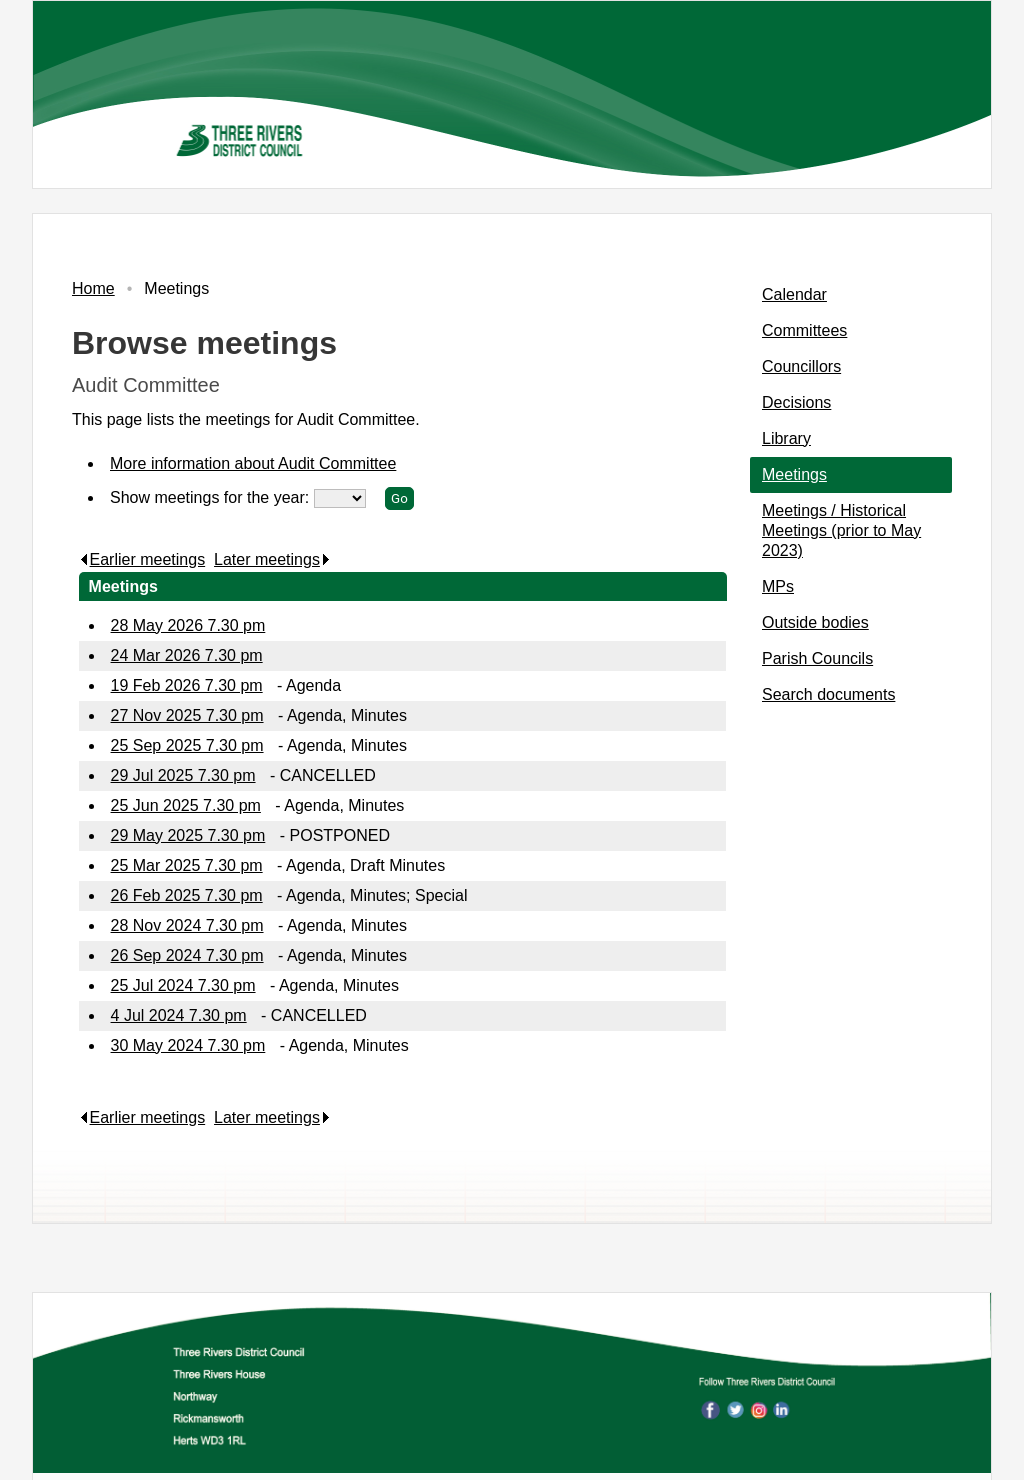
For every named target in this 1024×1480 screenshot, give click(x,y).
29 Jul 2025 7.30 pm (183, 775)
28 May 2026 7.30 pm (188, 625)
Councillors (801, 366)
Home (93, 288)
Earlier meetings (142, 559)
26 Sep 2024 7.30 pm (187, 955)
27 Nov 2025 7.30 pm (187, 715)
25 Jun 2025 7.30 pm (186, 805)
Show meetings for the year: (212, 497)
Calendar (794, 294)
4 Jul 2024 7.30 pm (179, 1015)
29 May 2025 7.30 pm (188, 835)
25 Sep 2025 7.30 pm (187, 745)
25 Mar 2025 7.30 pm (187, 865)
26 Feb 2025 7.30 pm (187, 895)
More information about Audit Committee (253, 463)
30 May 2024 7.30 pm (188, 1045)
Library (786, 438)
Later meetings (272, 559)
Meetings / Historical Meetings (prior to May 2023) (841, 530)
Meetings (794, 474)
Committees (804, 330)
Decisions (796, 402)
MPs (778, 586)
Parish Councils (817, 658)
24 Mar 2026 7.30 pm (187, 655)
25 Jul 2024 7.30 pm (183, 985)
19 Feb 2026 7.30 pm (187, 685)
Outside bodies (815, 622)
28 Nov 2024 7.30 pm (187, 925)
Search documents (828, 694)
